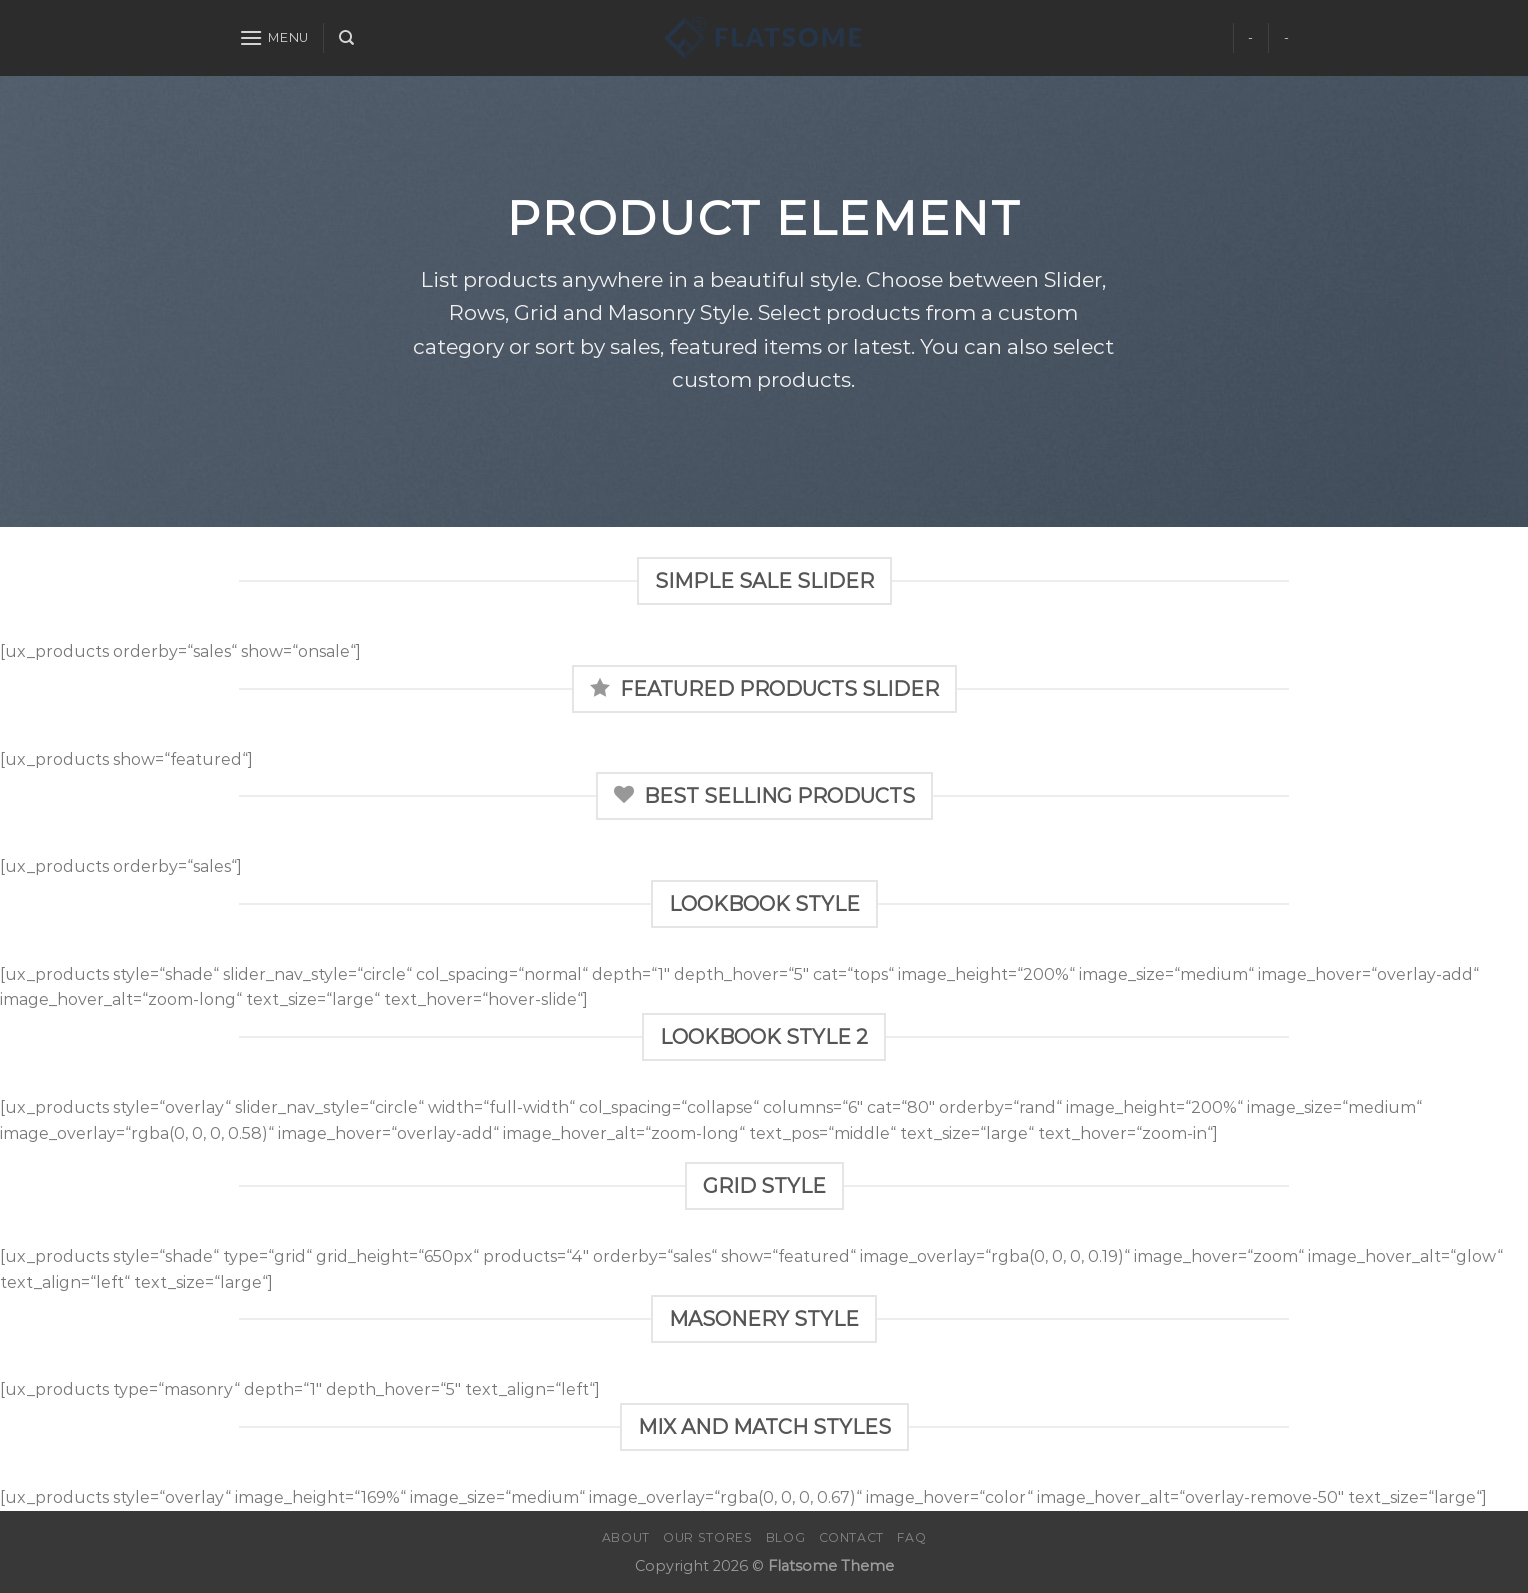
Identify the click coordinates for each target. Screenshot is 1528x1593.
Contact (851, 1537)
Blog (785, 1537)
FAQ (911, 1537)
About (626, 1537)
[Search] (346, 38)
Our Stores (707, 1537)
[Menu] (274, 37)
